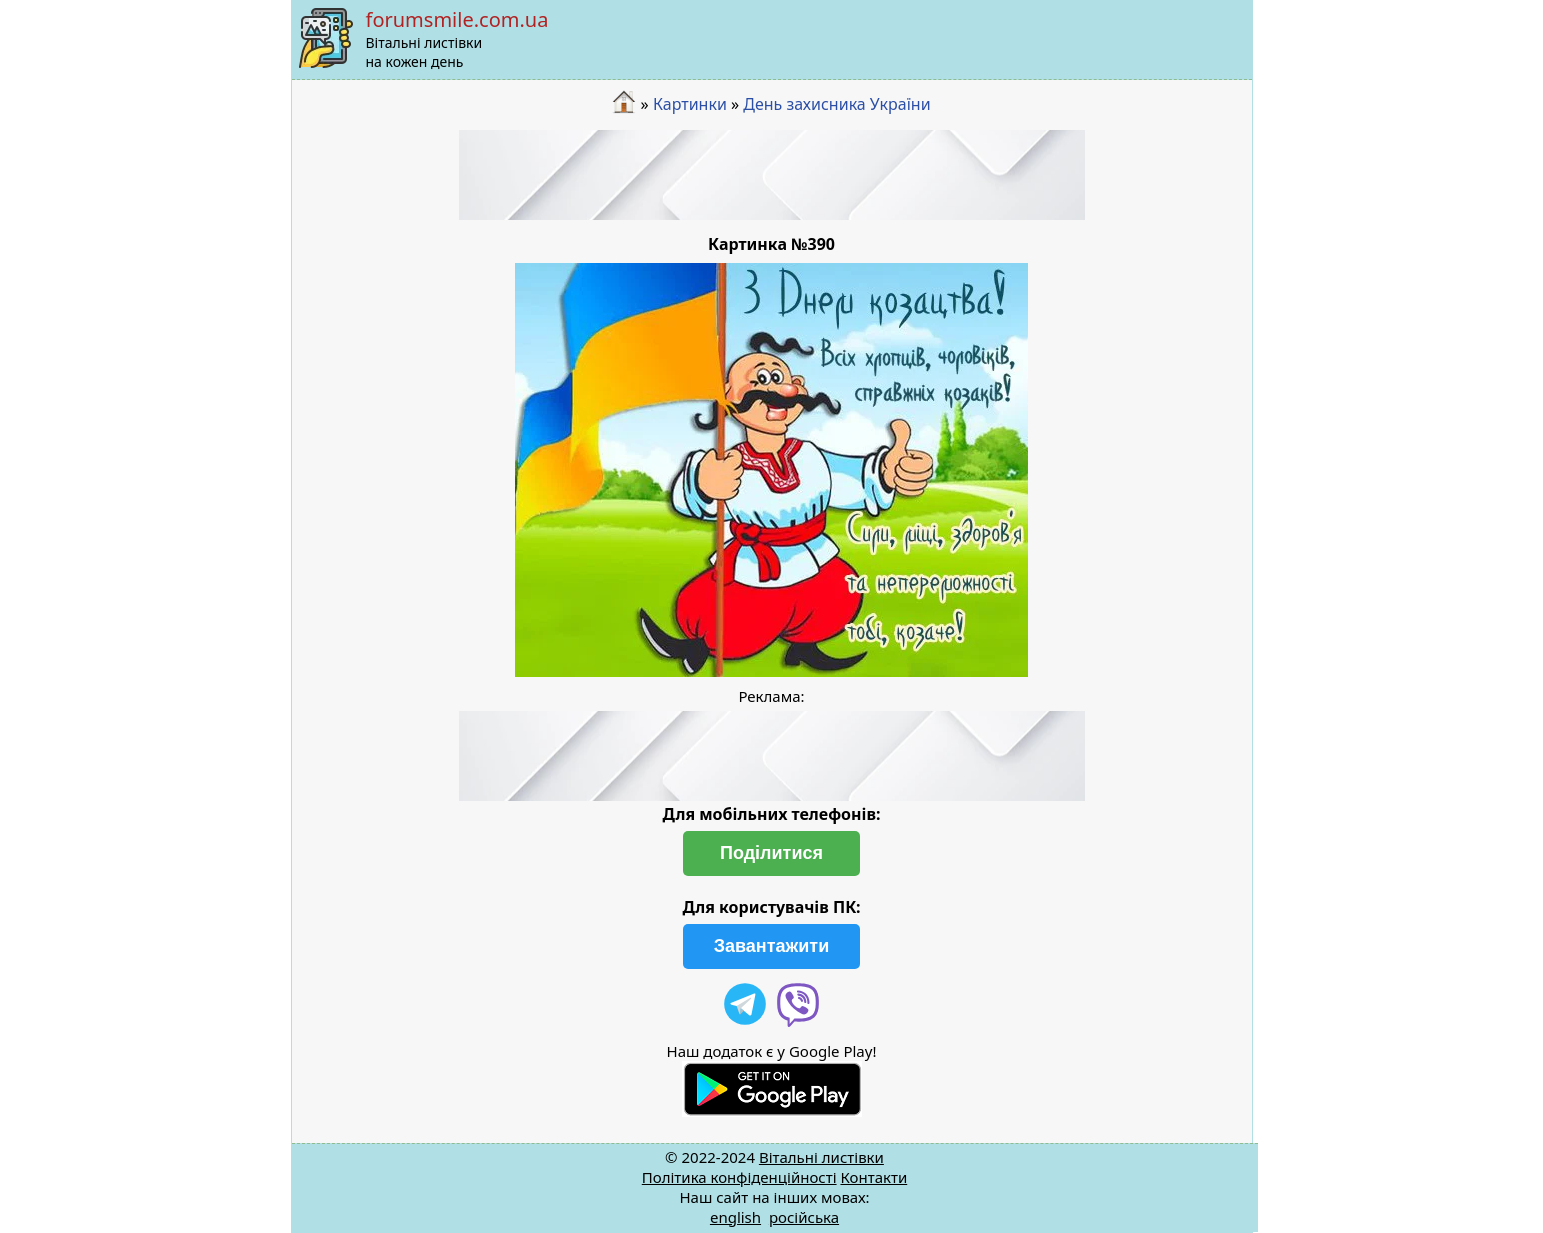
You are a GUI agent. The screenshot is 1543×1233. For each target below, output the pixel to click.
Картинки (690, 104)
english (735, 1217)
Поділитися (771, 853)
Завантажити (772, 946)
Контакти (873, 1177)
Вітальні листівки (821, 1157)
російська (804, 1217)
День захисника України (836, 104)
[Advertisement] (772, 175)
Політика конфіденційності (739, 1177)
